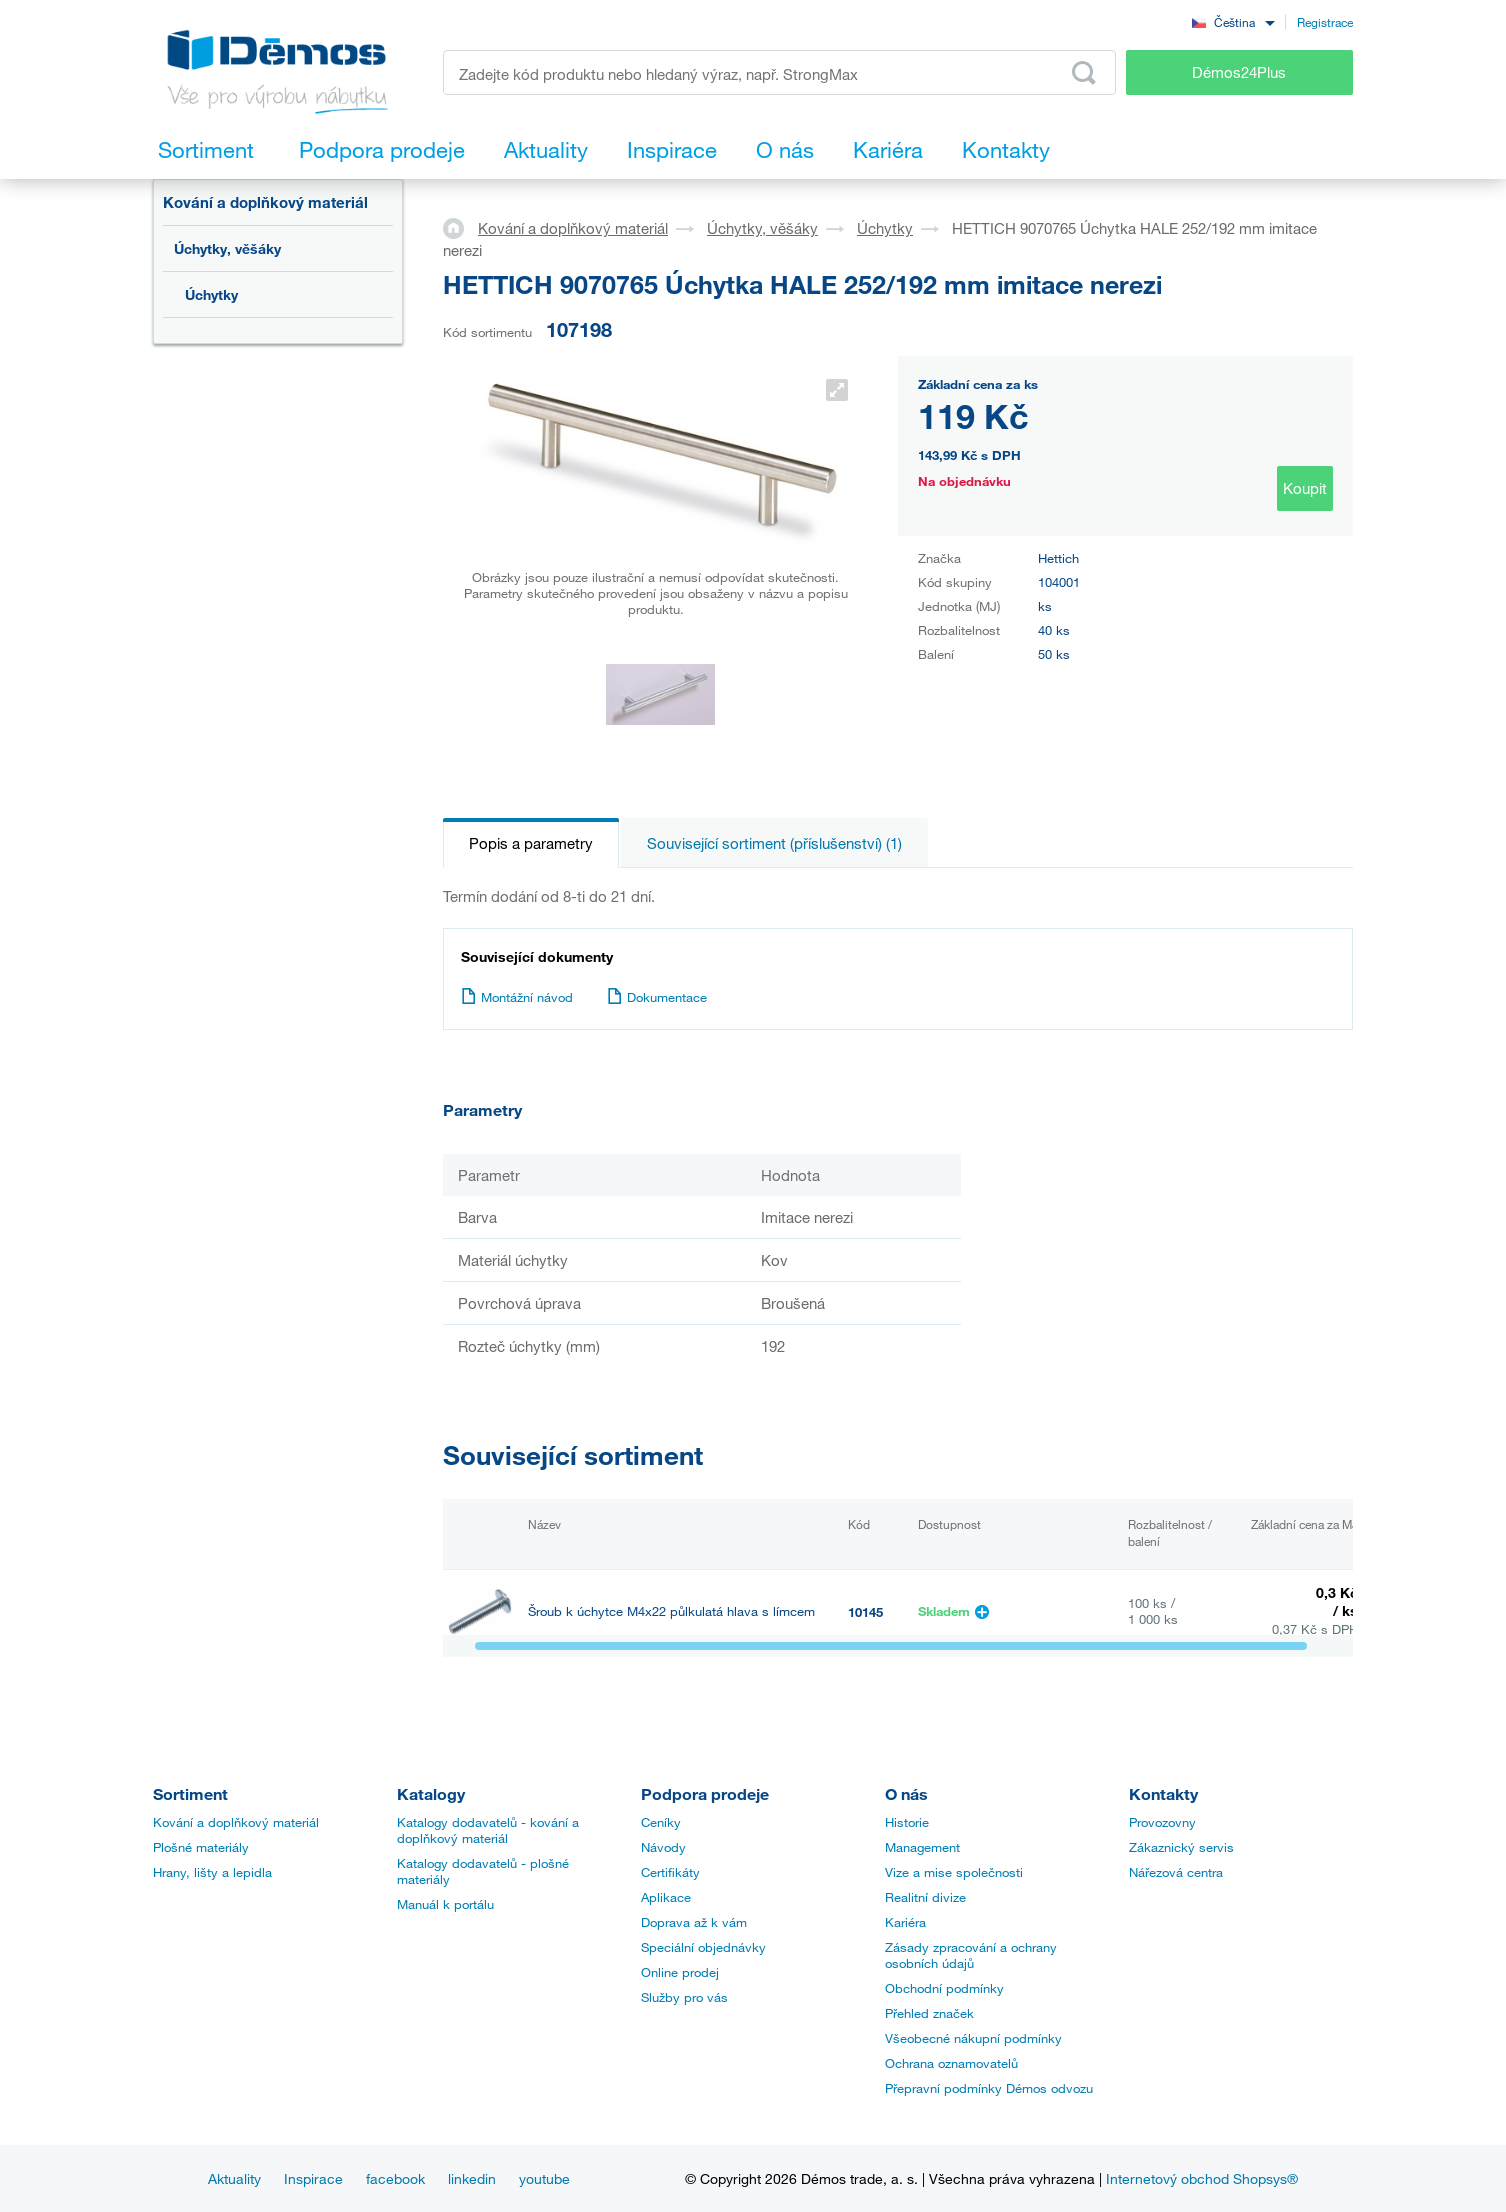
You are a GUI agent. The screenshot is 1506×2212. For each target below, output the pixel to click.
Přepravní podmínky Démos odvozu (989, 2088)
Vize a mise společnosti (954, 1872)
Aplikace (666, 1897)
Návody (663, 1847)
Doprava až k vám (694, 1922)
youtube (544, 2178)
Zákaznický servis (1181, 1847)
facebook (395, 2178)
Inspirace (313, 2178)
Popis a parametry (531, 843)
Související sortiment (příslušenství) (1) (774, 843)
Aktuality (234, 2178)
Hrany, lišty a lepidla (212, 1872)
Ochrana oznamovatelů (951, 2063)
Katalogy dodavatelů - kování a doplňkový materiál (488, 1830)
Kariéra (905, 1922)
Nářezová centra (1176, 1872)
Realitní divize (925, 1897)
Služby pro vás (684, 1997)
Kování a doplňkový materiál (265, 202)
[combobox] (1233, 21)
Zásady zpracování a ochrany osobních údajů (971, 1955)
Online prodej (680, 1972)
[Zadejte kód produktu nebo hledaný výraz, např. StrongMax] (779, 72)
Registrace (1325, 22)
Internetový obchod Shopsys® (1202, 2178)
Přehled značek (929, 2013)
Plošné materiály (201, 1847)
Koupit (1305, 488)
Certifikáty (670, 1872)
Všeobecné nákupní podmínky (973, 2038)
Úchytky (211, 294)
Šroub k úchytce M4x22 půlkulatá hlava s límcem (671, 1611)
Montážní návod (517, 997)
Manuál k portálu (445, 1904)
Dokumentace (657, 997)
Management (922, 1847)
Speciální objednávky (703, 1947)
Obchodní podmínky (944, 1988)
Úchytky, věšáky (227, 248)
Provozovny (1162, 1822)
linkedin (472, 2178)
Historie (907, 1822)
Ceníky (661, 1822)
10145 (865, 1612)
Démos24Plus (1239, 72)
